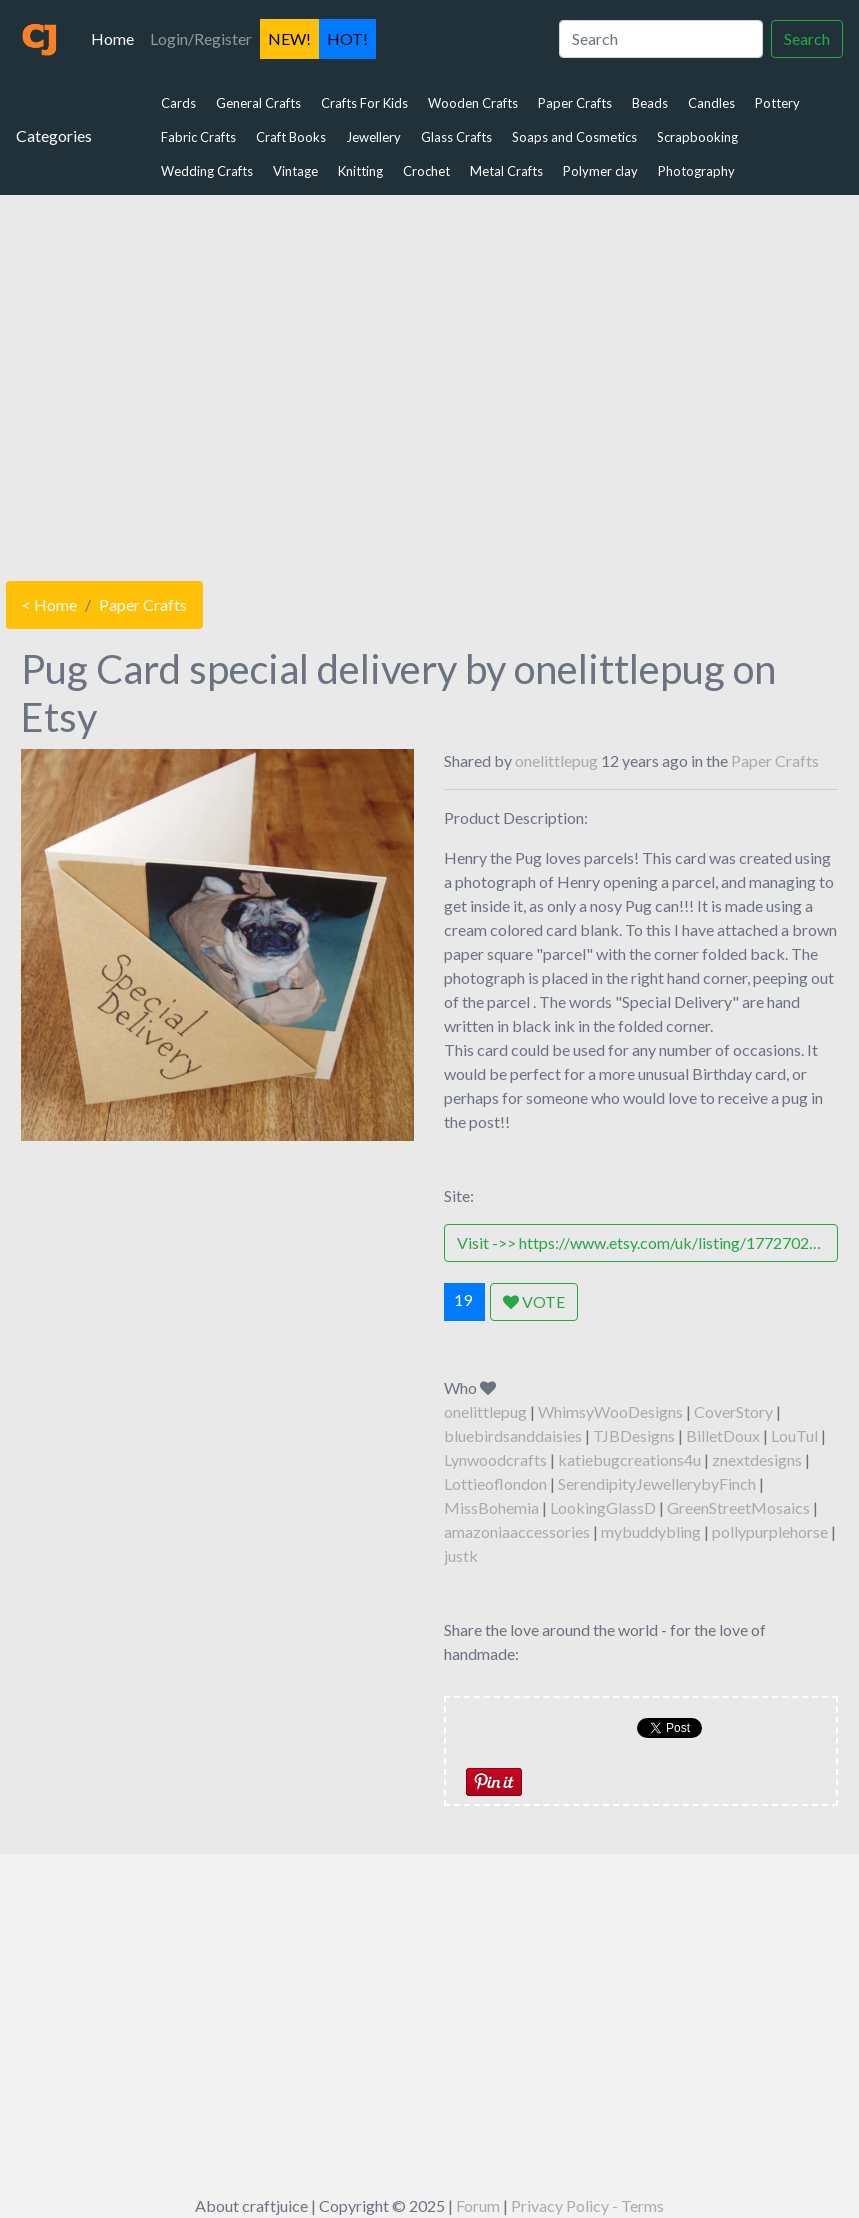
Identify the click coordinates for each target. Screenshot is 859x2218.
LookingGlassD (603, 1507)
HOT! (347, 38)
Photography (696, 171)
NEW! (289, 38)
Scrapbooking (697, 137)
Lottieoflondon (495, 1483)
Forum (478, 2205)
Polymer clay (600, 171)
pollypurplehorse (770, 1531)
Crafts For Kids (364, 103)
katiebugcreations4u (629, 1459)
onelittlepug (556, 760)
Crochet (426, 171)
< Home (49, 604)
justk (461, 1555)
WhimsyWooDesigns (610, 1411)
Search (807, 38)
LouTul (794, 1435)
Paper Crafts (575, 103)
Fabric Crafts (198, 137)
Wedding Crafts (207, 171)
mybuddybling (651, 1531)
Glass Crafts (456, 137)
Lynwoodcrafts (495, 1459)
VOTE (534, 1301)
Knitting (360, 171)
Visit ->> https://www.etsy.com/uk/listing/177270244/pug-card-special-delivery (647, 1242)
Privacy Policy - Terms (587, 2205)
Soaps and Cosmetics (574, 137)
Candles (711, 103)
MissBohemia (491, 1507)
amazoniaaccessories (517, 1531)
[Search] (661, 39)
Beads (650, 103)
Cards (178, 103)
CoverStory (733, 1411)
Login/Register (201, 38)
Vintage (295, 171)
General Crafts (258, 103)
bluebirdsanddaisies (513, 1435)
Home (116, 37)
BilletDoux (723, 1435)
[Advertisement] (429, 383)
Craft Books (291, 137)
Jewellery (373, 137)
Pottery (777, 103)
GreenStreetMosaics (738, 1507)
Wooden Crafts (473, 103)
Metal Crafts (506, 171)
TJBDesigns (634, 1435)
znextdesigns (757, 1459)
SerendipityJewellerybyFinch (657, 1483)
